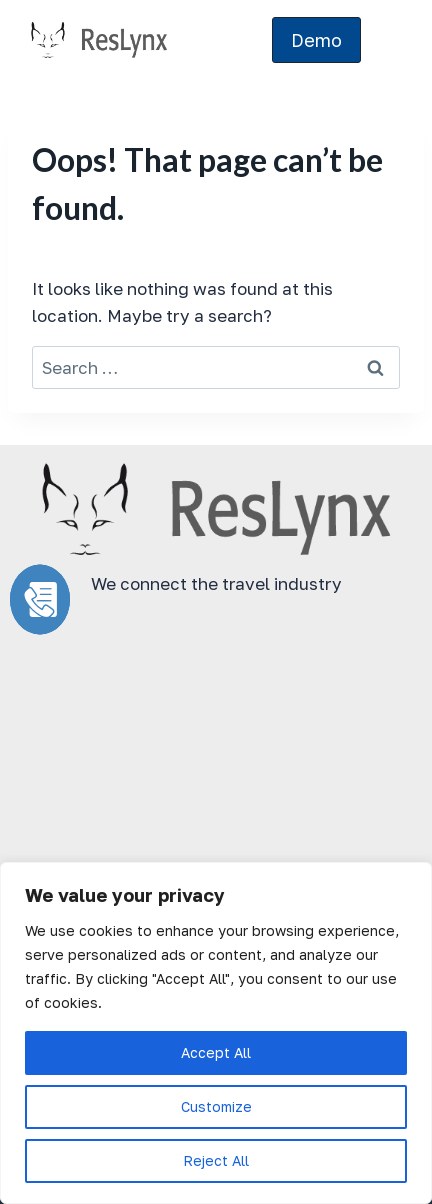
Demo (316, 40)
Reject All (216, 1160)
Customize (216, 1106)
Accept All (216, 1052)
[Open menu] (389, 40)
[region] (216, 1033)
